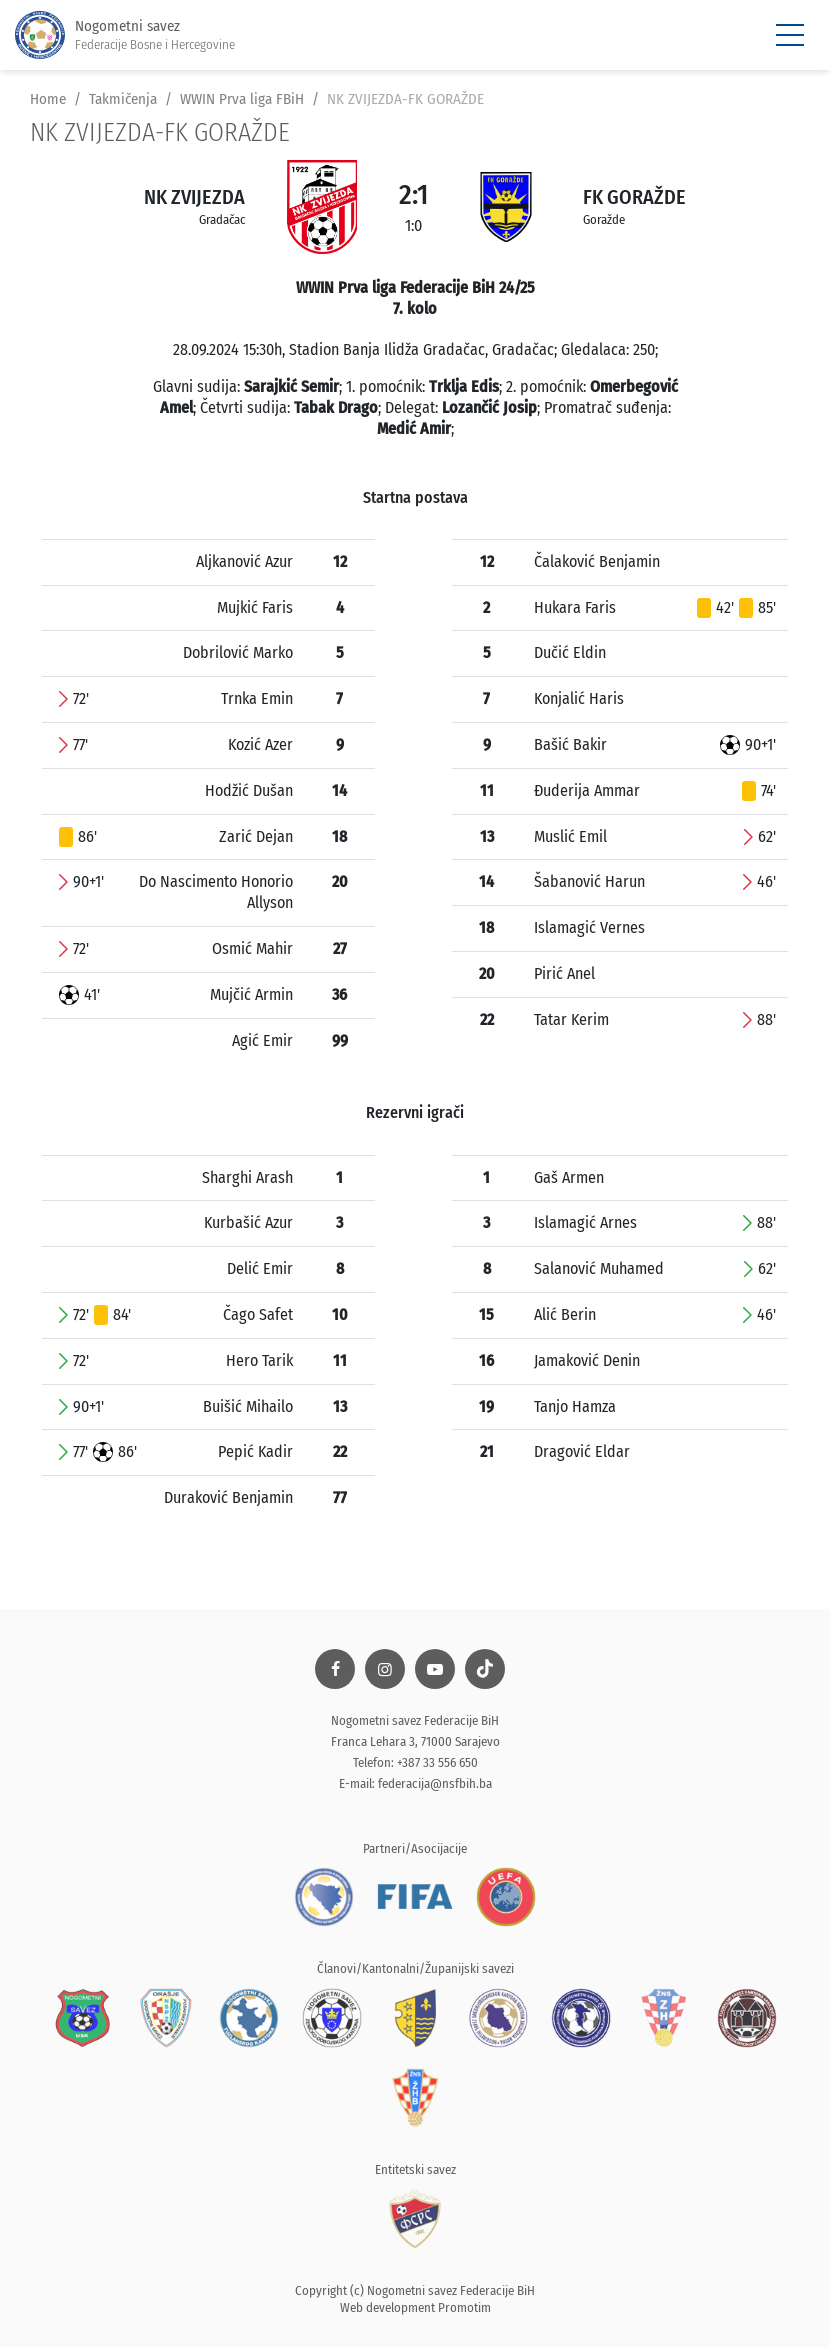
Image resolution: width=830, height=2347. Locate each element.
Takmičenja (123, 99)
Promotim (464, 2307)
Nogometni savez (125, 35)
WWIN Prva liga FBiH (242, 99)
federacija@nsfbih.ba (435, 1783)
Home (48, 99)
